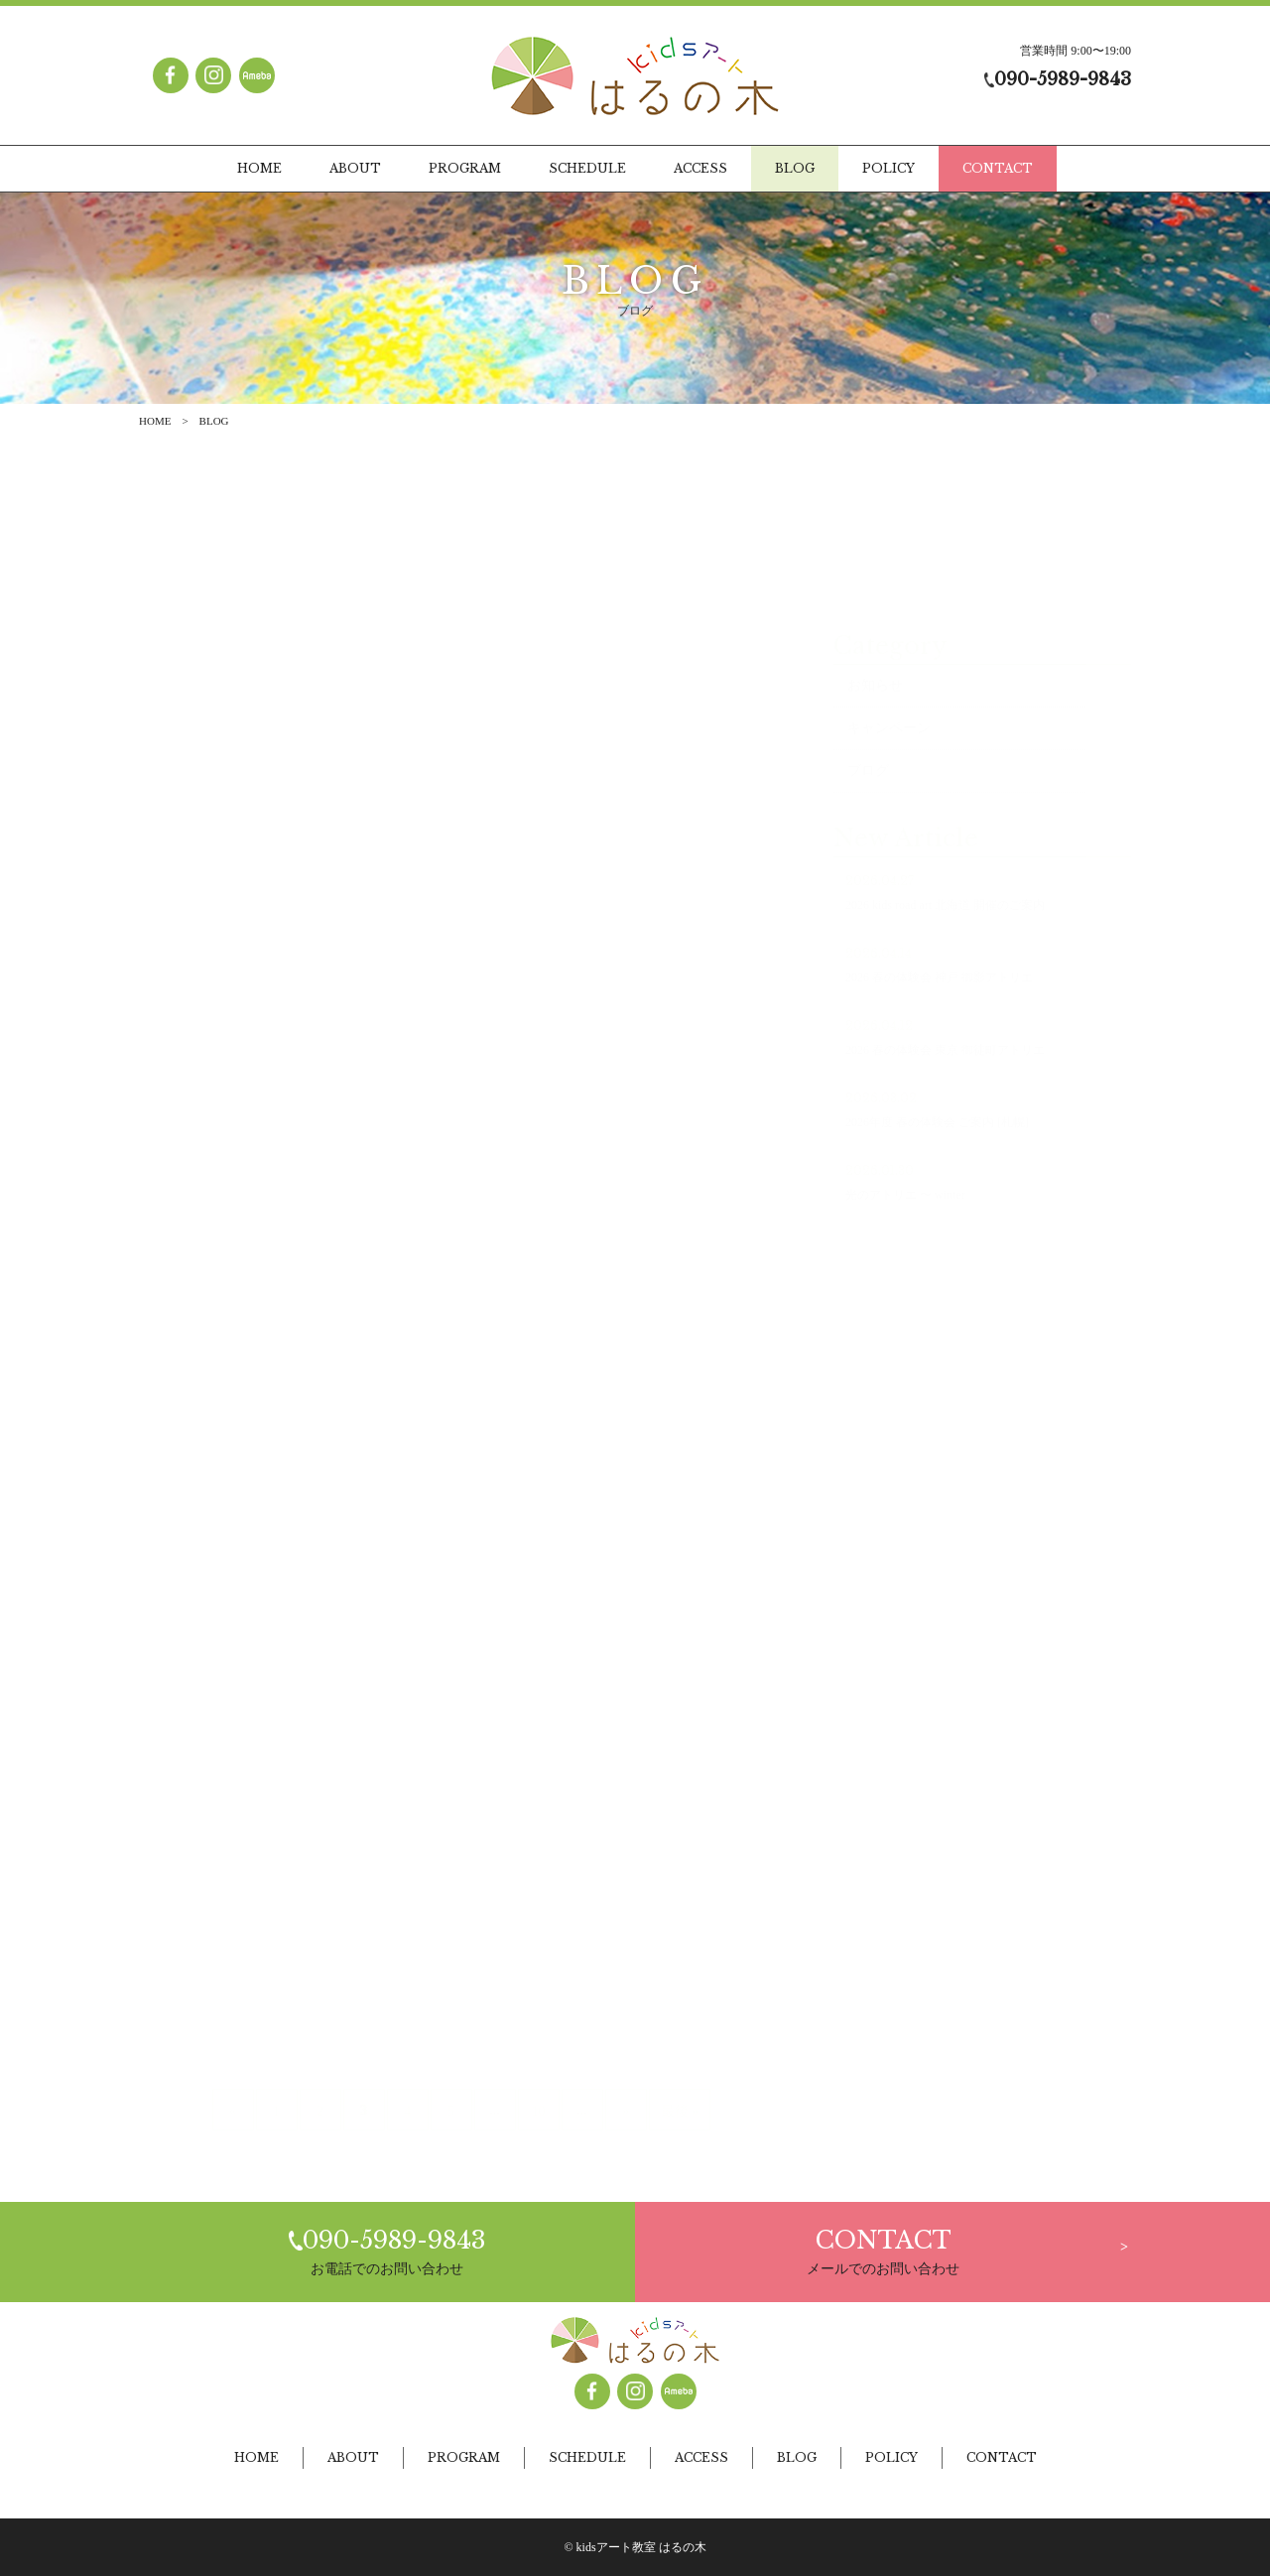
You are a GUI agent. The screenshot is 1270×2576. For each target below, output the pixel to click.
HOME (155, 421)
